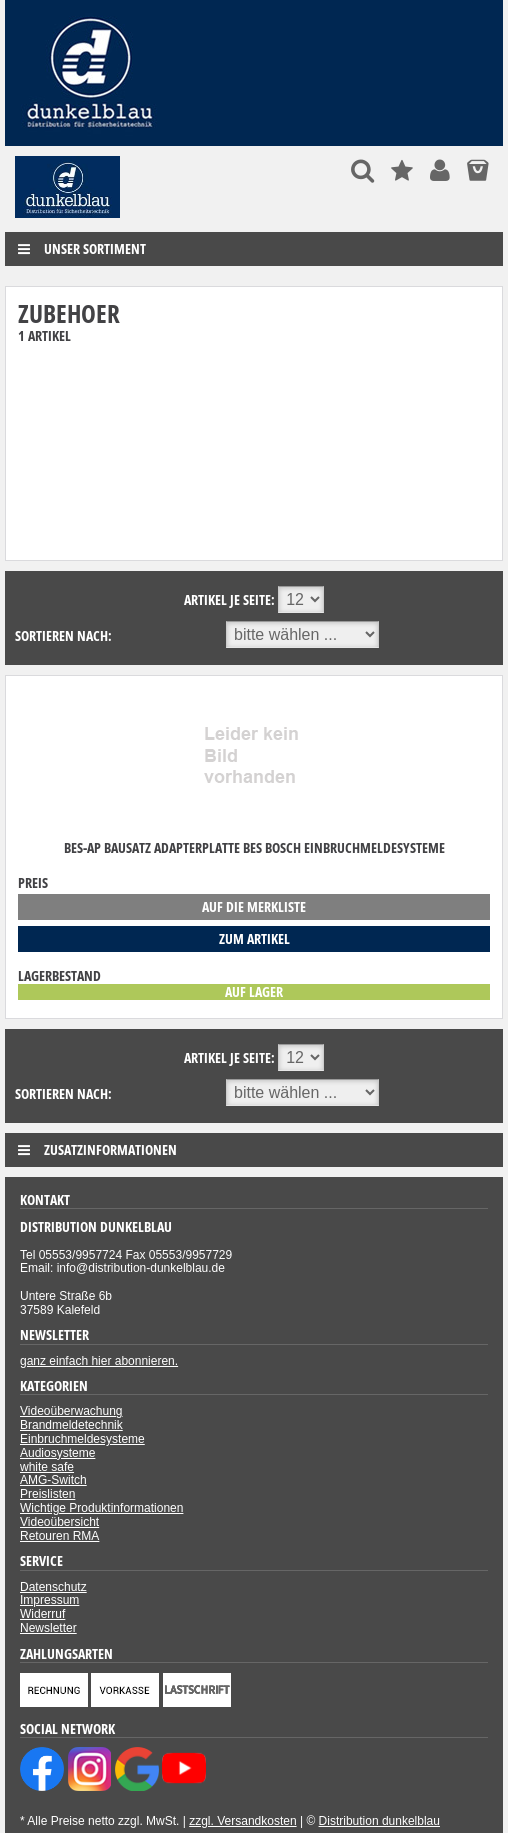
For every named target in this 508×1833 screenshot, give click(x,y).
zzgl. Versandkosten (242, 1821)
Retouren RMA (59, 1536)
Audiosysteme (57, 1453)
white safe (47, 1467)
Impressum (49, 1600)
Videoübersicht (59, 1522)
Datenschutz (53, 1587)
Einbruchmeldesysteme (82, 1439)
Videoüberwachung (71, 1411)
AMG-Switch (53, 1480)
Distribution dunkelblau (379, 1821)
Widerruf (42, 1614)
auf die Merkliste (254, 906)
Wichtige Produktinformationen (101, 1508)
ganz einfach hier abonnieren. (99, 1361)
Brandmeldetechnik (71, 1425)
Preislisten (47, 1494)
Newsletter (48, 1628)
